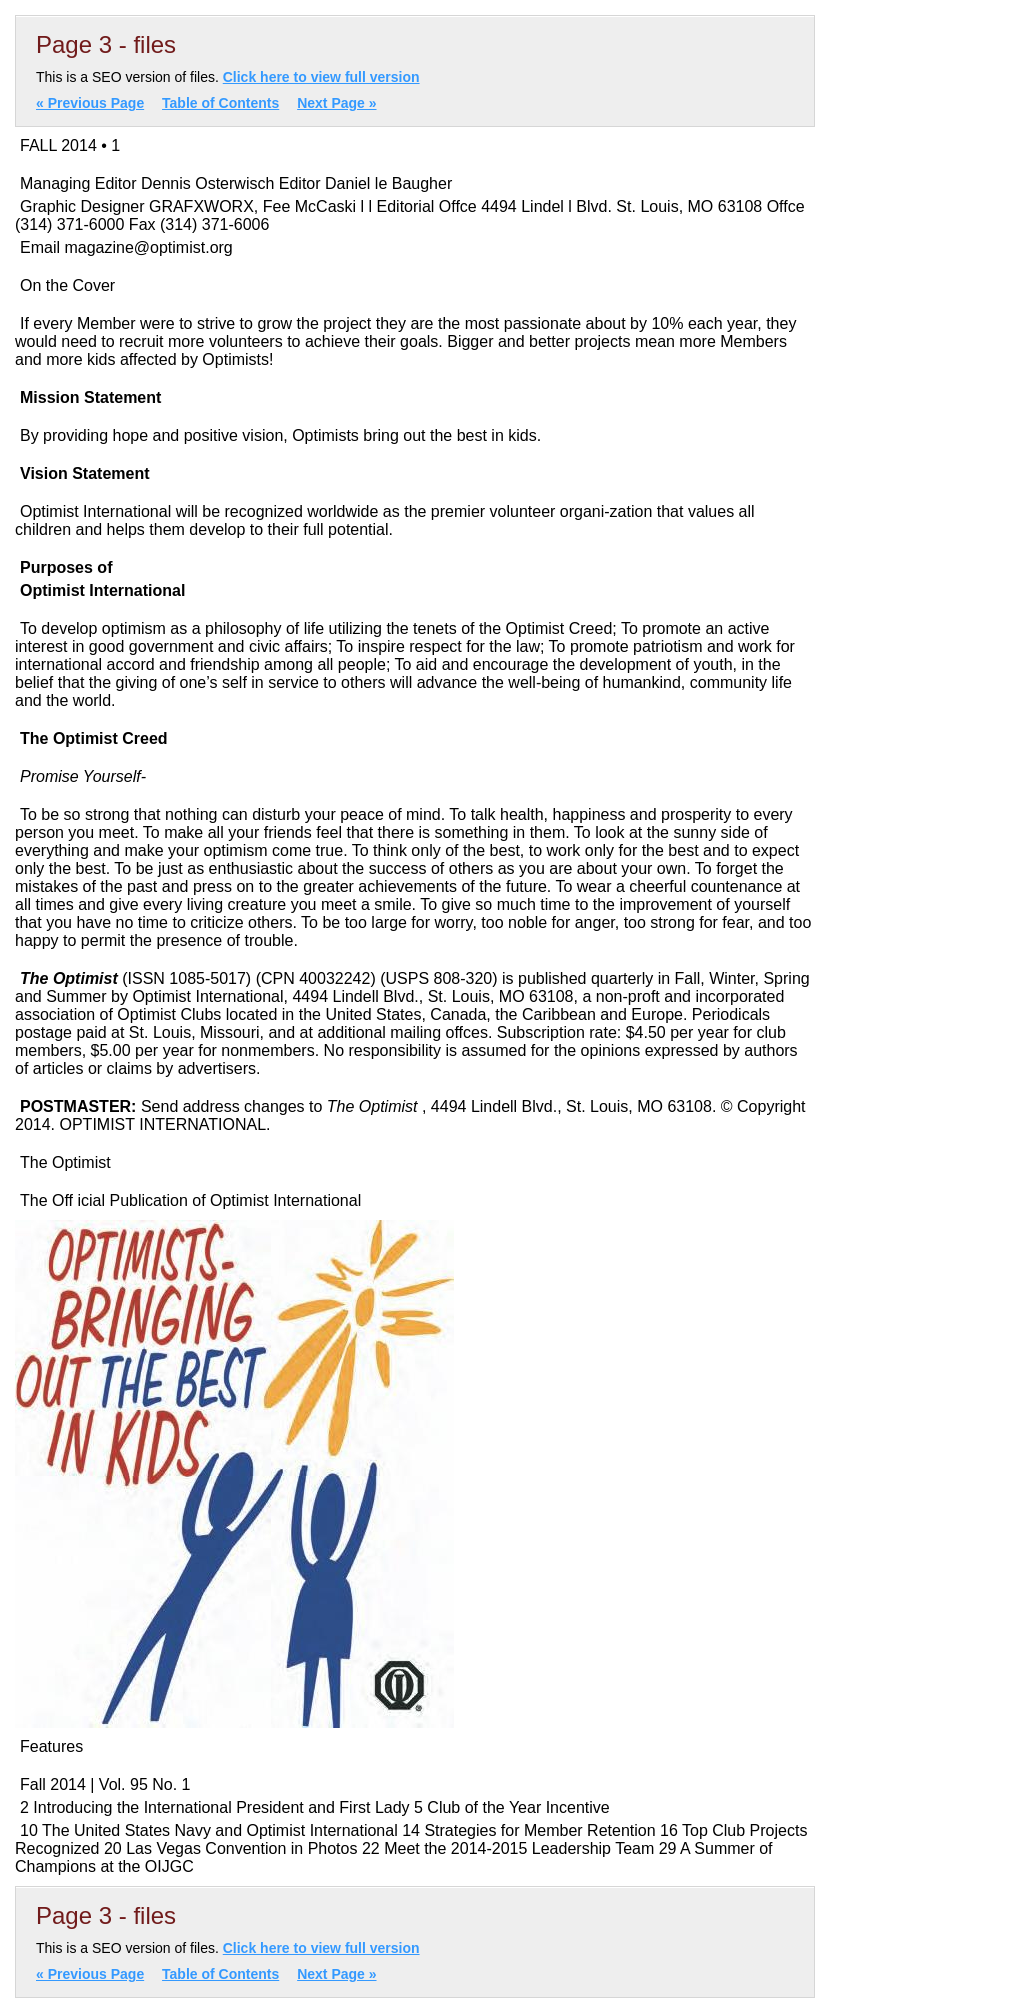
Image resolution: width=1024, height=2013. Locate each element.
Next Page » (336, 103)
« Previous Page (90, 103)
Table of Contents (220, 103)
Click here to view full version (321, 77)
